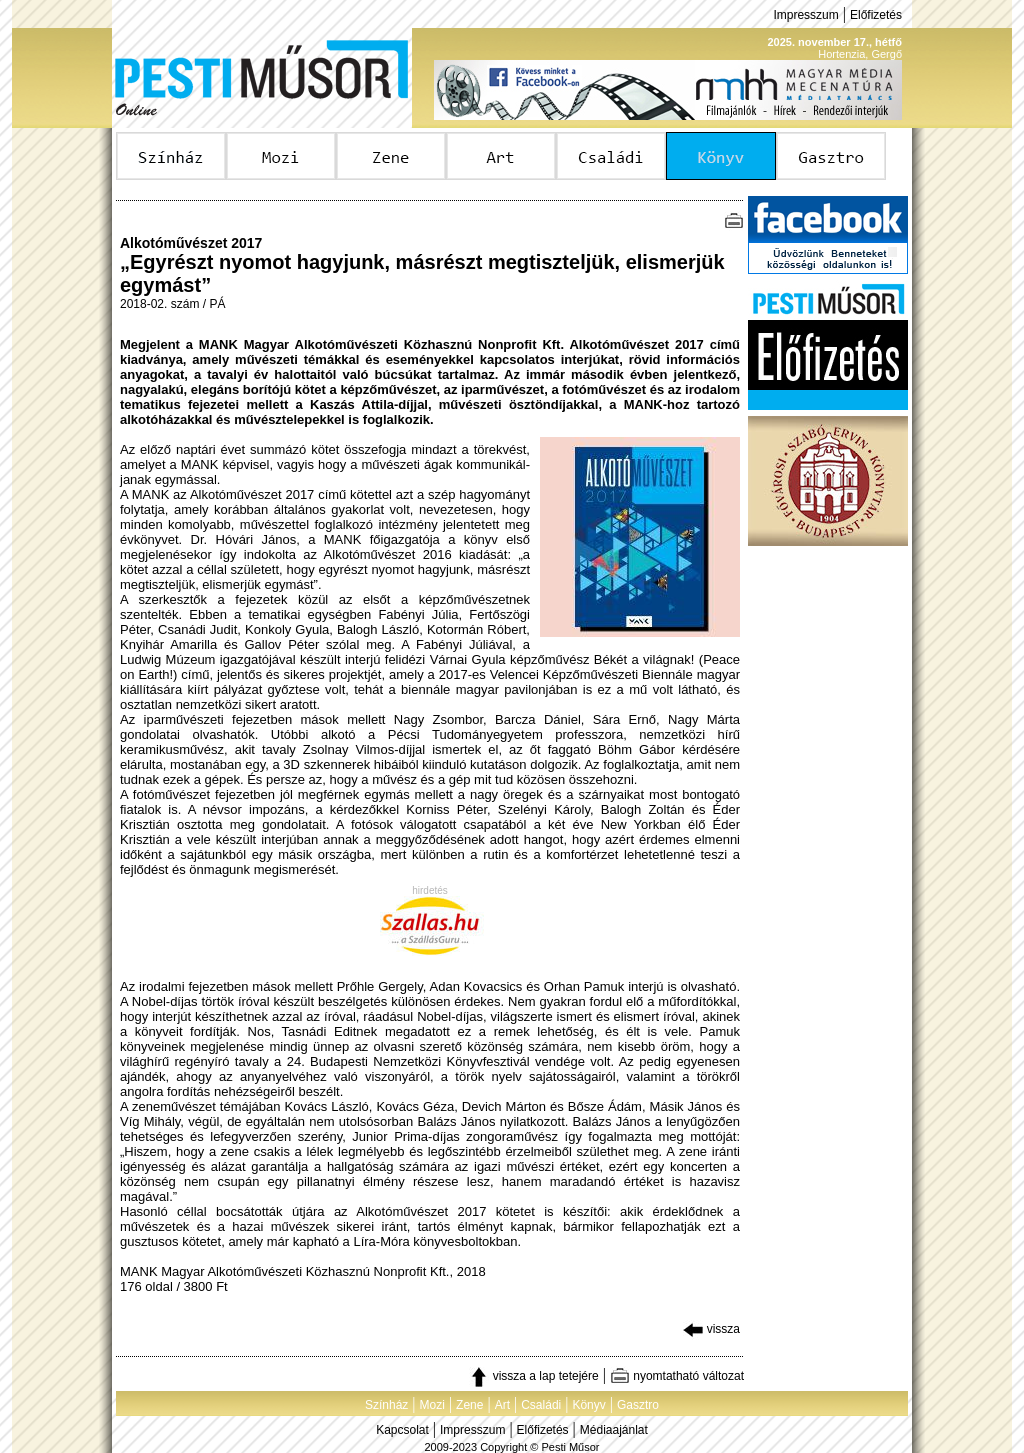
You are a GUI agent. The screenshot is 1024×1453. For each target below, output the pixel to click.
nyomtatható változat (677, 1376)
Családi (541, 1405)
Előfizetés (876, 15)
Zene (469, 1405)
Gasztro (638, 1405)
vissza (711, 1329)
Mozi (432, 1405)
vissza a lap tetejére (533, 1376)
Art (502, 1405)
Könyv (588, 1405)
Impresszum (805, 15)
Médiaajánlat (614, 1430)
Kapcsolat (402, 1430)
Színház (386, 1405)
